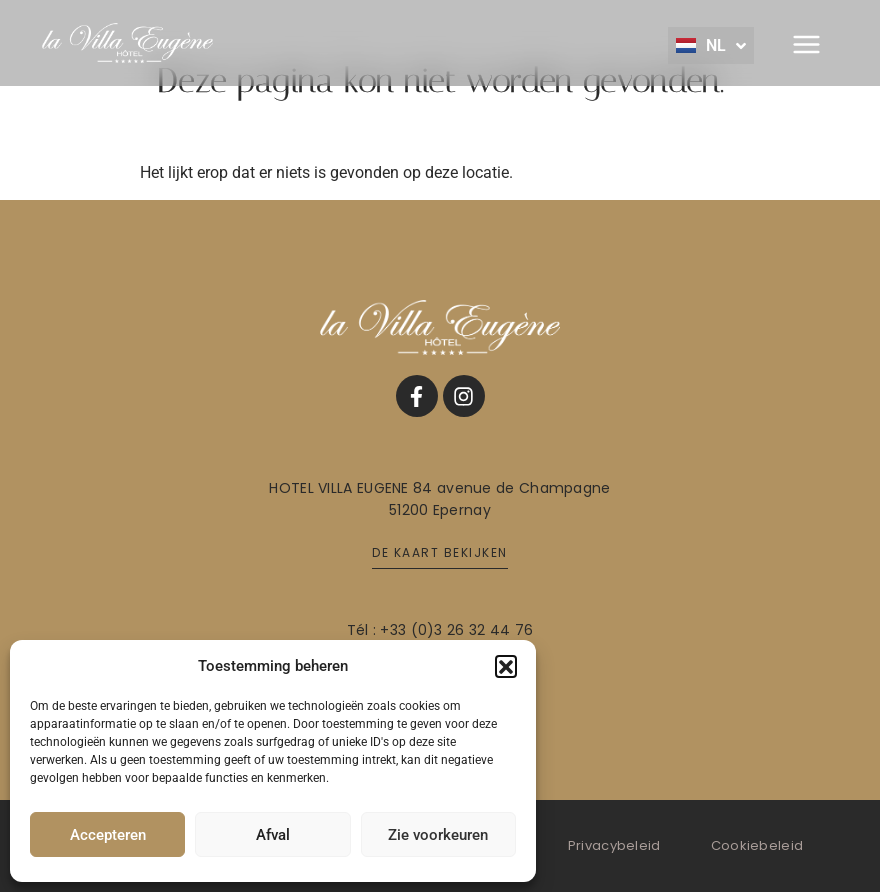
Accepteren (108, 835)
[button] (506, 666)
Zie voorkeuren (438, 835)
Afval (273, 835)
